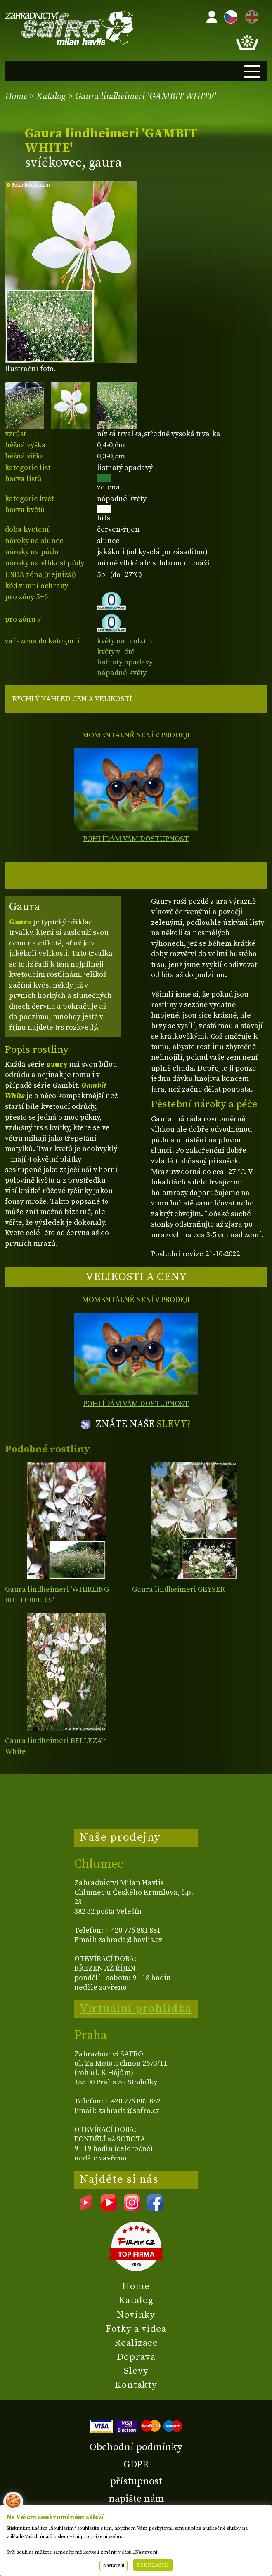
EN (250, 15)
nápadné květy (122, 673)
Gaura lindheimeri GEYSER (178, 1589)
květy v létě (116, 652)
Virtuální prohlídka (136, 2009)
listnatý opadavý (125, 662)
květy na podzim (124, 641)
